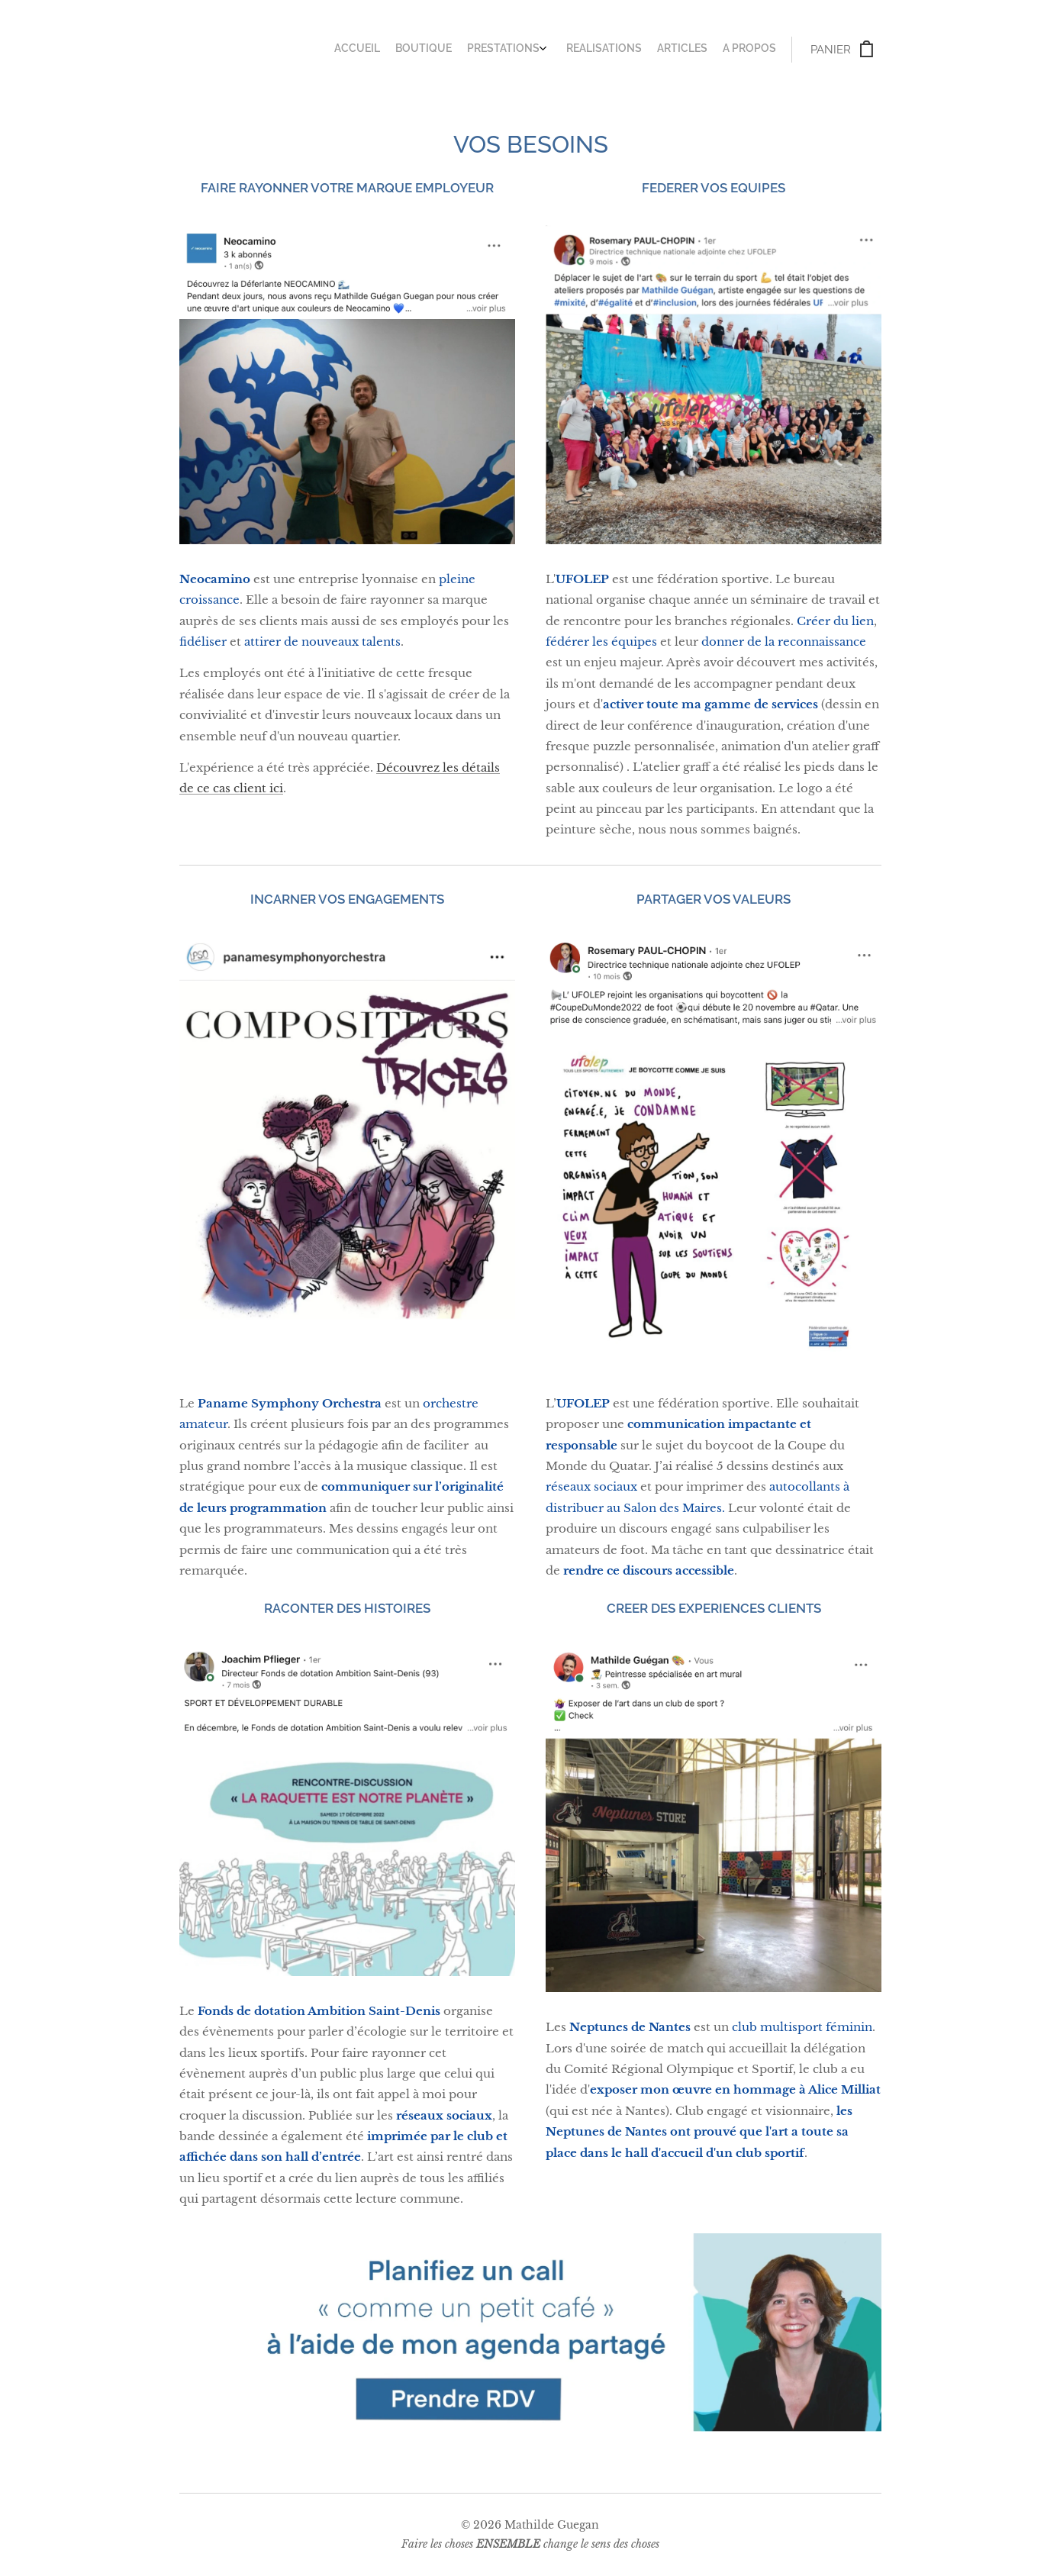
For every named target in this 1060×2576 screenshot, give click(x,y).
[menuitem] (690, 50)
